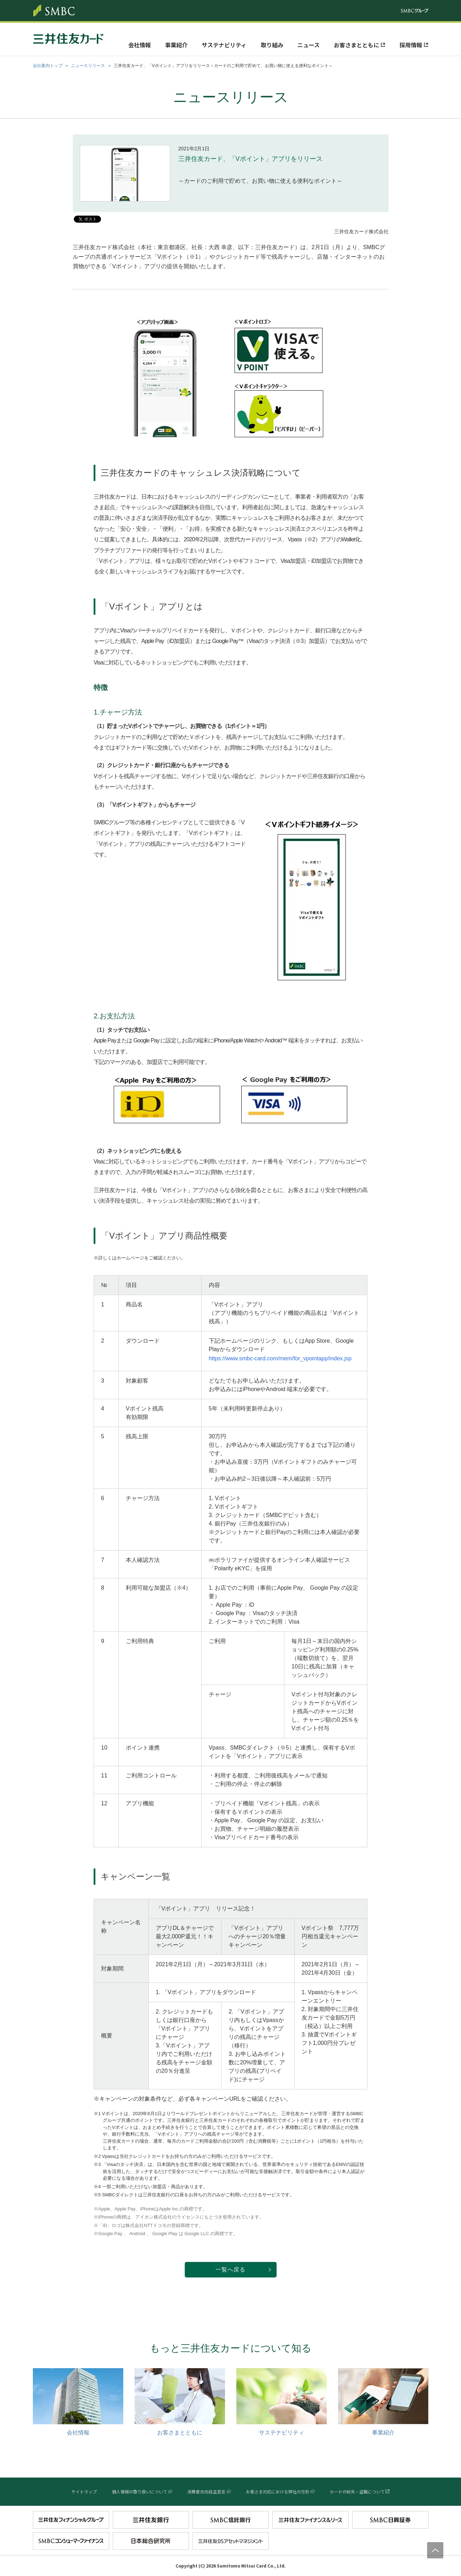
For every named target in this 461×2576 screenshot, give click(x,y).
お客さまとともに (356, 45)
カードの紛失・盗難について (357, 2491)
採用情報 (411, 45)
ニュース (308, 45)
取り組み (272, 45)
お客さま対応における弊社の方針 (277, 2491)
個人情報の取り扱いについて (139, 2491)
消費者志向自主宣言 (206, 2491)
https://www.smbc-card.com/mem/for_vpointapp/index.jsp (280, 1358)
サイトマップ (84, 2491)
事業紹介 (176, 45)
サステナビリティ (224, 45)
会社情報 (139, 45)
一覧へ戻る (230, 2270)
